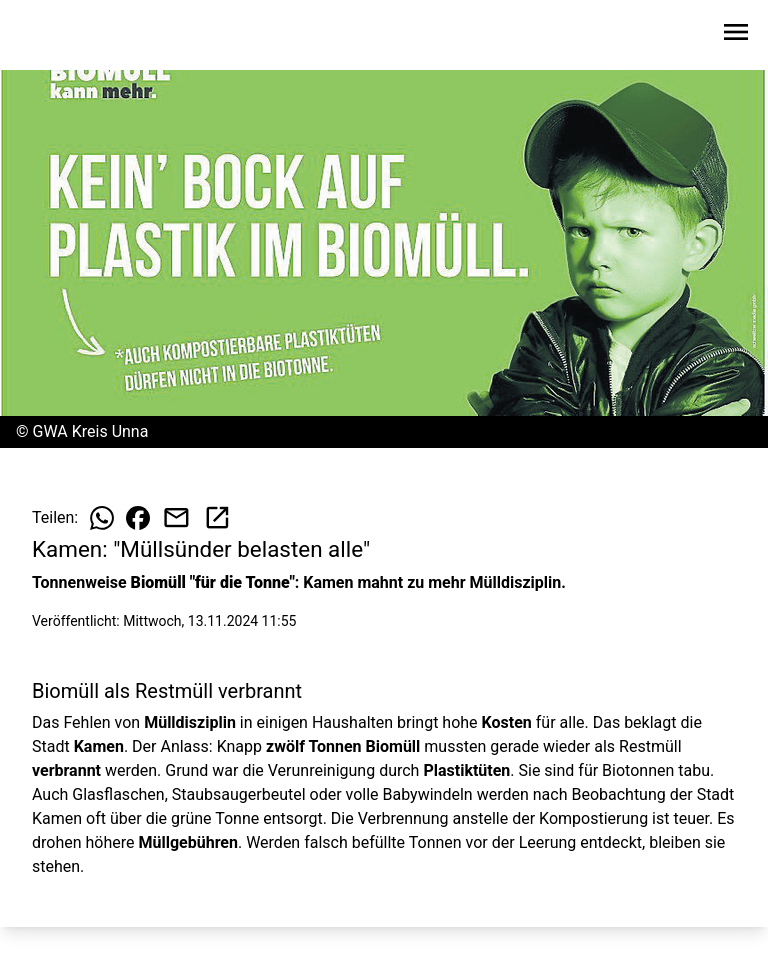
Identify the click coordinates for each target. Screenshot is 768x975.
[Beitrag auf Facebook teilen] (138, 518)
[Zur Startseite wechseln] (64, 36)
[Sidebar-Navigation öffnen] (736, 35)
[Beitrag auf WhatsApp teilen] (102, 518)
